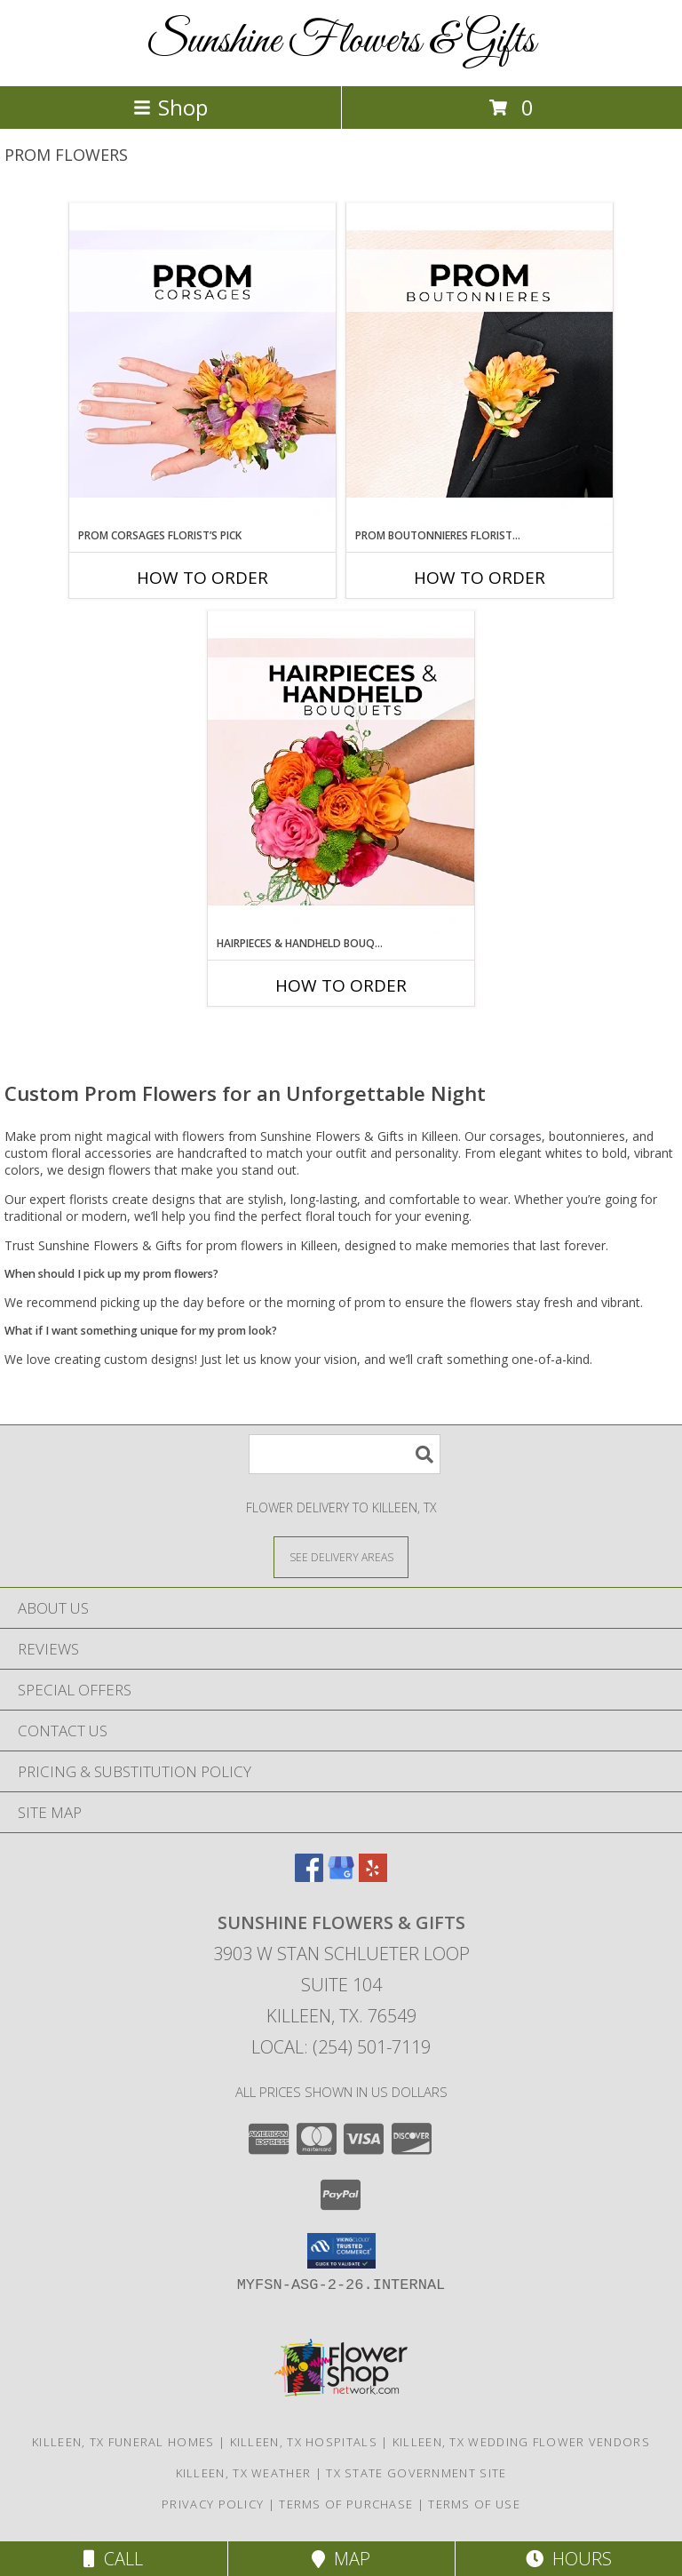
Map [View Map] (341, 2559)
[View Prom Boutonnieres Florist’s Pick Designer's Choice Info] (479, 365)
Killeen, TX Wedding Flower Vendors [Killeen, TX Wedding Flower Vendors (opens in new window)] (521, 2442)
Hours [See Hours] (569, 2559)
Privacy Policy (213, 2504)
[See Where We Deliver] (341, 1556)
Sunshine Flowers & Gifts (341, 41)
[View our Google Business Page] (341, 1876)
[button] (341, 2251)
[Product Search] (344, 1454)
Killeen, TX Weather (244, 2473)
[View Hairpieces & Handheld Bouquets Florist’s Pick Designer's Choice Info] (341, 773)
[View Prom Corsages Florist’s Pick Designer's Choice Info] (202, 365)
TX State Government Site (416, 2473)
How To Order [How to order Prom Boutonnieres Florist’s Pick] (479, 577)
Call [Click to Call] (113, 2559)
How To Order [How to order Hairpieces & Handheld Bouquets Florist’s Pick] (341, 985)
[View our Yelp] (373, 1876)
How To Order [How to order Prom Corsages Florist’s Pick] (202, 577)
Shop (170, 107)
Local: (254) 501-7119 (341, 2047)
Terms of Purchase (346, 2504)
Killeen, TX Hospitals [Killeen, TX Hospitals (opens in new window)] (303, 2442)
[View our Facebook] (309, 1876)
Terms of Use (474, 2504)
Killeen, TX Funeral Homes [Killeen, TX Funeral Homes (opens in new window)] (123, 2442)
